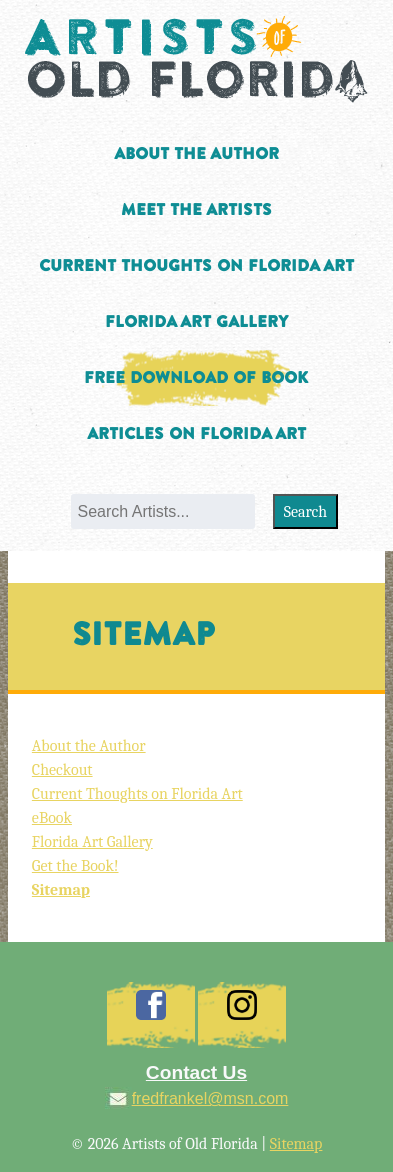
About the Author (196, 154)
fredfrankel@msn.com (210, 1098)
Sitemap (61, 890)
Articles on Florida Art (196, 434)
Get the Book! (75, 866)
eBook (52, 818)
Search (306, 512)
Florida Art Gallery (196, 322)
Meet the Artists (196, 210)
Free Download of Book (196, 378)
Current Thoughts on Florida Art (196, 266)
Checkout (62, 770)
